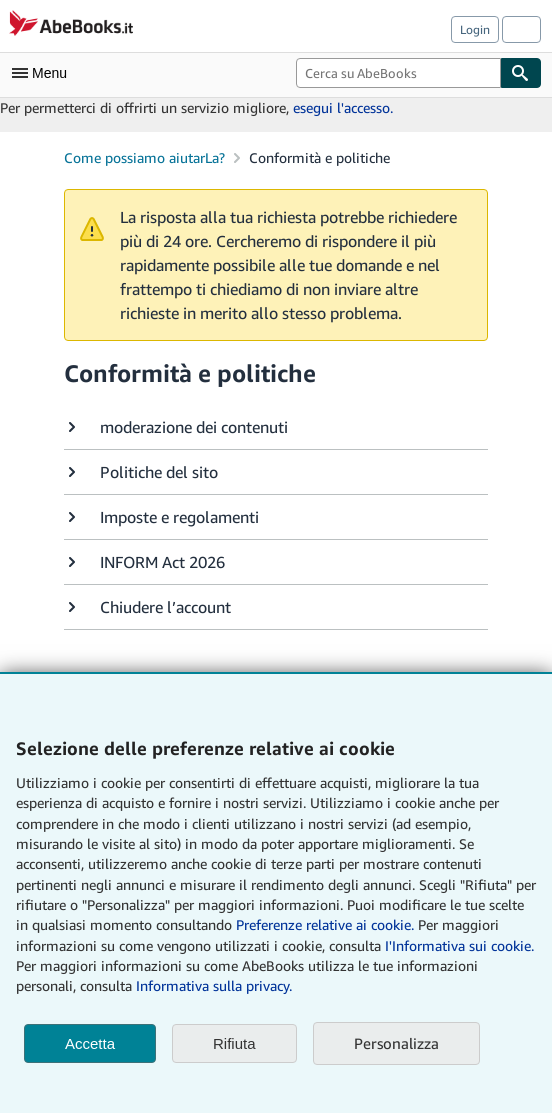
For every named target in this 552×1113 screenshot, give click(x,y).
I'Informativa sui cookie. (459, 945)
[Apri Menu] (44, 73)
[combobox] (398, 73)
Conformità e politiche (319, 157)
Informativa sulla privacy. (214, 985)
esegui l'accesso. (343, 107)
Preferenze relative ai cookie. (325, 924)
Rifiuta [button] (234, 1043)
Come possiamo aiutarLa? (144, 157)
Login (475, 29)
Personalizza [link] (396, 1043)
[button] (276, 427)
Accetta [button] (90, 1043)
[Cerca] (521, 73)
